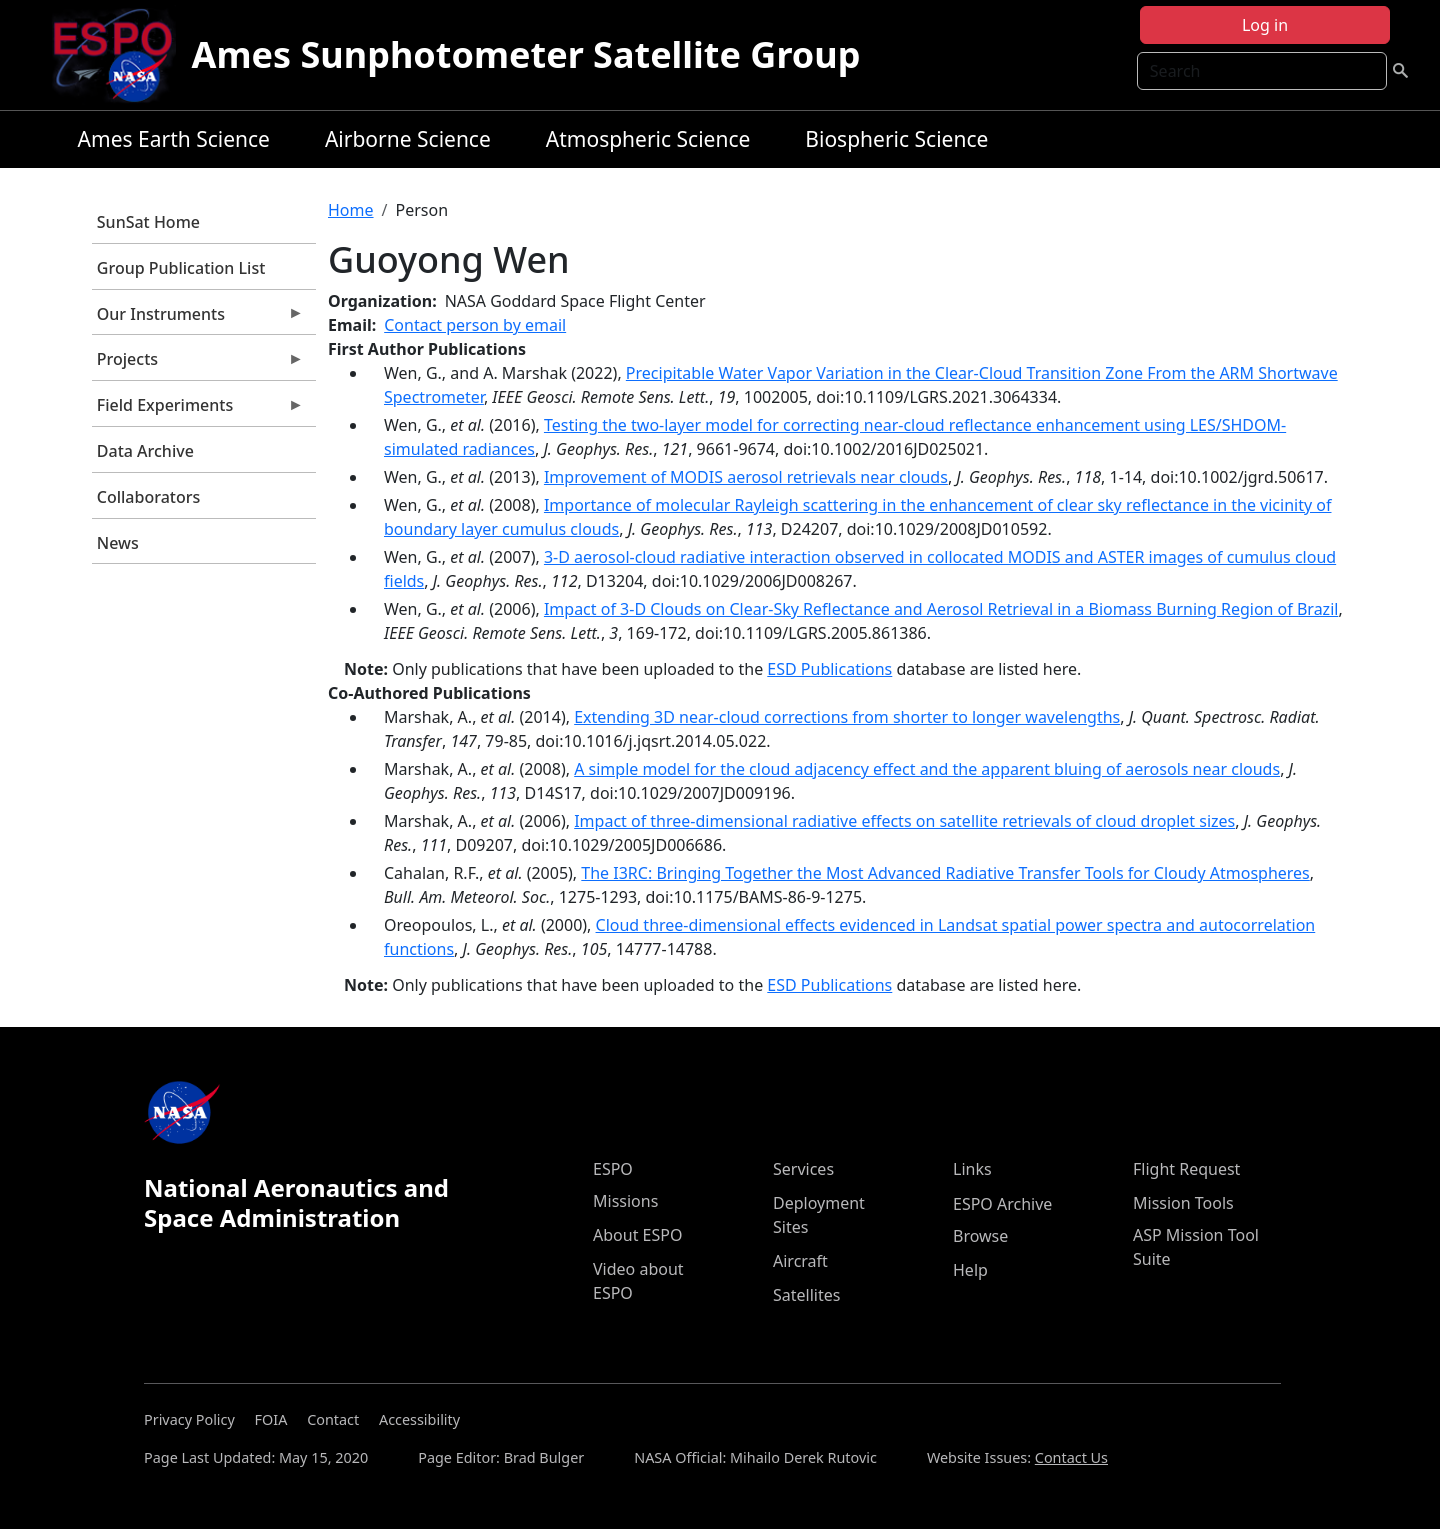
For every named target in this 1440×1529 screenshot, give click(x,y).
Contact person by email (475, 325)
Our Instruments (198, 319)
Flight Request (1186, 1169)
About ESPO (637, 1235)
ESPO (613, 1169)
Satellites (806, 1295)
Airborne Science (408, 139)
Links (972, 1169)
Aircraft (800, 1261)
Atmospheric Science (648, 139)
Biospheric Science (896, 139)
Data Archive (145, 451)
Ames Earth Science (174, 139)
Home (351, 210)
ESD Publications (829, 669)
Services (803, 1169)
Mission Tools (1183, 1203)
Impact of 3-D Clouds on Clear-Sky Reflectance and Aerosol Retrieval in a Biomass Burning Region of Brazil (941, 609)
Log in (1265, 25)
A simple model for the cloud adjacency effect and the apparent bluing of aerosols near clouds (927, 769)
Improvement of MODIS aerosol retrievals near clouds (746, 477)
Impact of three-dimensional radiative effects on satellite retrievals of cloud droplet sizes (904, 821)
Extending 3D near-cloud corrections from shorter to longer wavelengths (847, 717)
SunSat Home (148, 222)
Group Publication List (181, 268)
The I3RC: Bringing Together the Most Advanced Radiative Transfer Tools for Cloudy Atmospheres (945, 873)
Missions (625, 1201)
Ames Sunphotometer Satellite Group (526, 54)
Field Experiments (198, 410)
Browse (980, 1236)
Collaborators (148, 497)
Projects (198, 364)
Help (970, 1270)
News (118, 543)
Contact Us (1071, 1457)
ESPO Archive (1002, 1204)
